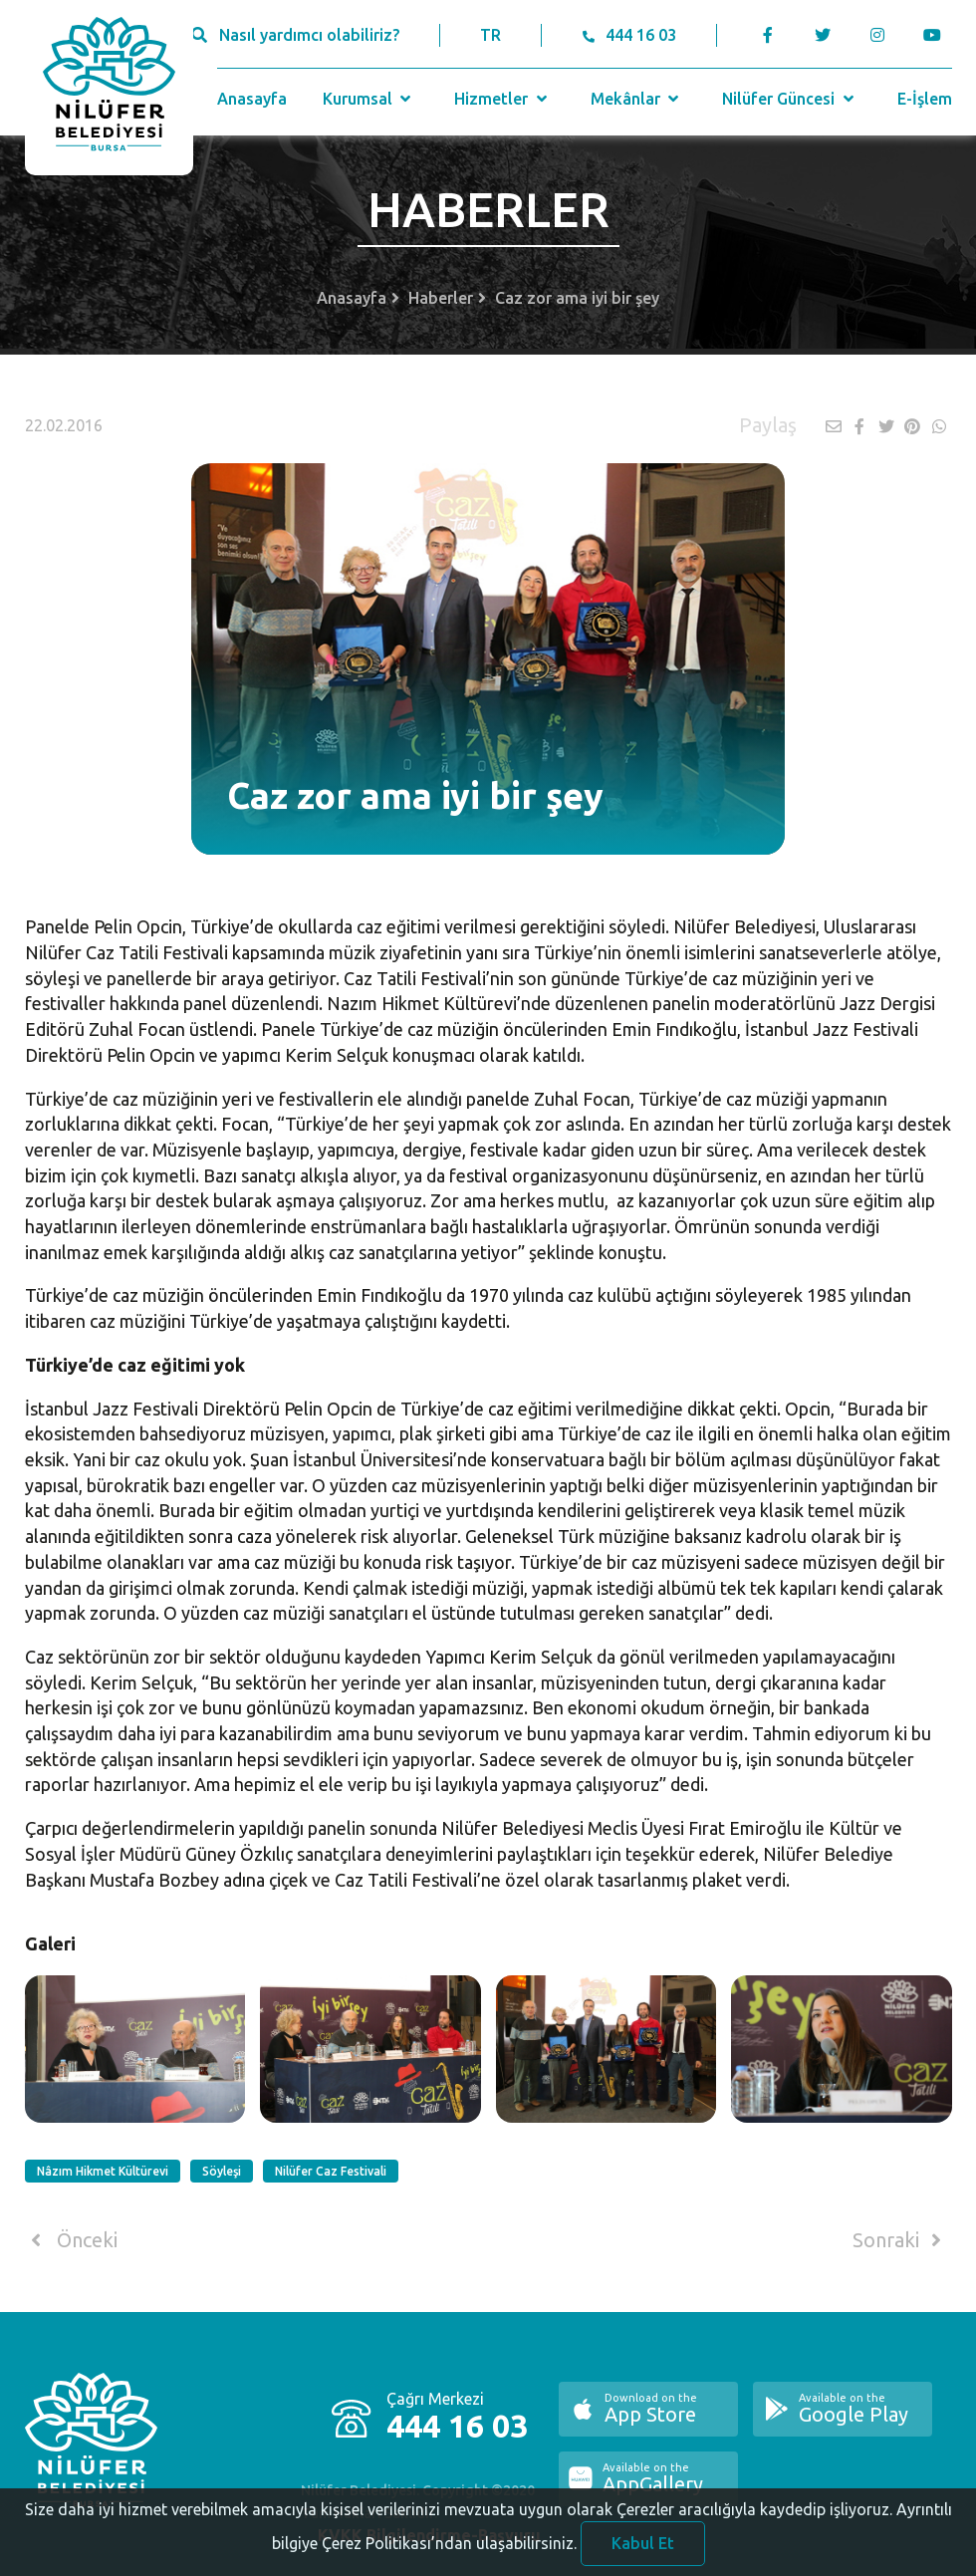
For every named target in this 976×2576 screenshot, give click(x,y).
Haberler (440, 298)
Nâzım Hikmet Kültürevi (102, 2171)
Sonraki (900, 2240)
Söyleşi (221, 2171)
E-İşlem (924, 99)
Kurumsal (369, 99)
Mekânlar (637, 99)
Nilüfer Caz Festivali (330, 2171)
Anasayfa (252, 99)
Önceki (71, 2240)
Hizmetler (502, 99)
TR (490, 35)
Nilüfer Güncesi (789, 99)
